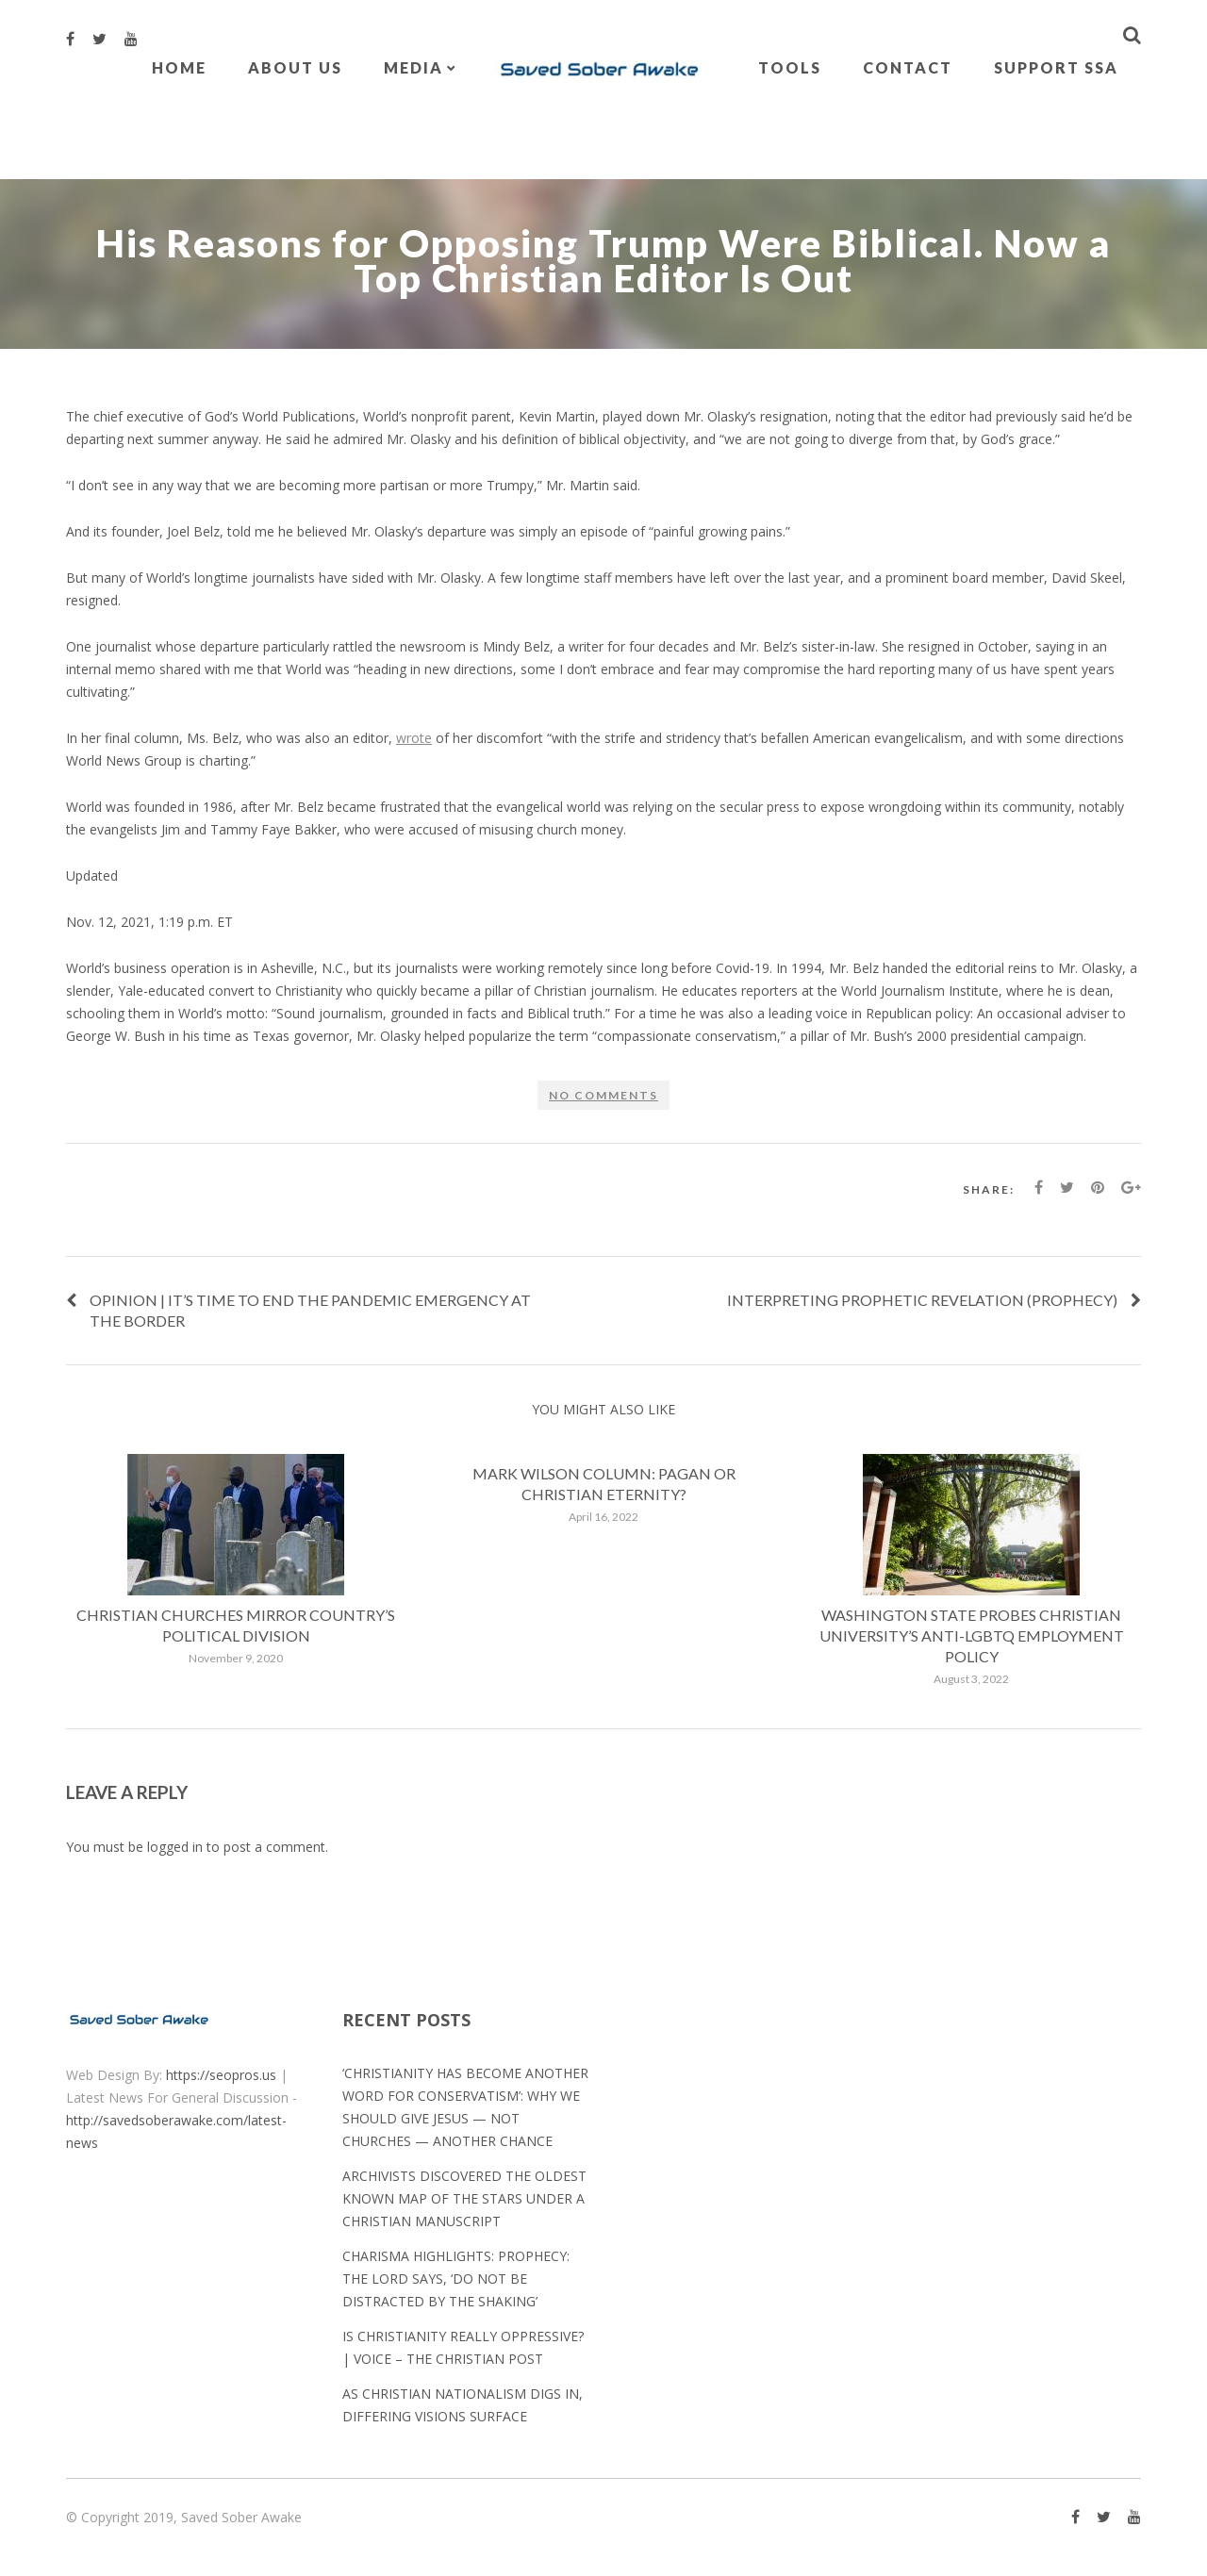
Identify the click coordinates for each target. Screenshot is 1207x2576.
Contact (907, 67)
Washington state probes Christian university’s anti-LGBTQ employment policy (971, 1635)
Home (179, 67)
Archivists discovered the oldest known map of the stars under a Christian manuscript (464, 2198)
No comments (603, 1095)
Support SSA (1056, 67)
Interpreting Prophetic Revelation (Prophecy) (922, 1300)
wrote (414, 738)
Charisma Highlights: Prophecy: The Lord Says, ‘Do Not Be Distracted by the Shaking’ (456, 2278)
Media (413, 67)
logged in (175, 1847)
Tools (789, 67)
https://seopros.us (221, 2075)
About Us (295, 67)
